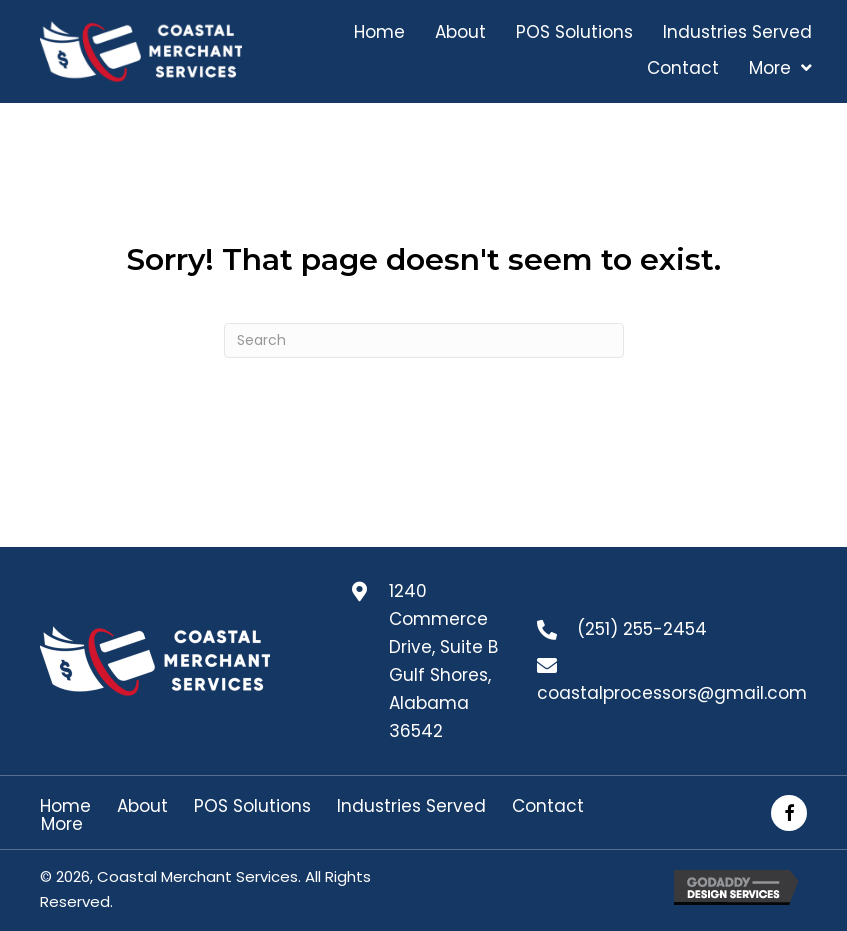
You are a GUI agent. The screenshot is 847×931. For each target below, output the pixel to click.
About (142, 806)
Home (65, 806)
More (62, 824)
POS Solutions (252, 806)
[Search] (424, 340)
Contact (548, 806)
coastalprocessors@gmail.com (672, 693)
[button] (789, 813)
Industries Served (411, 806)
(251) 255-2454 (642, 629)
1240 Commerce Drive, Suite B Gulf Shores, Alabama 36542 (443, 661)
